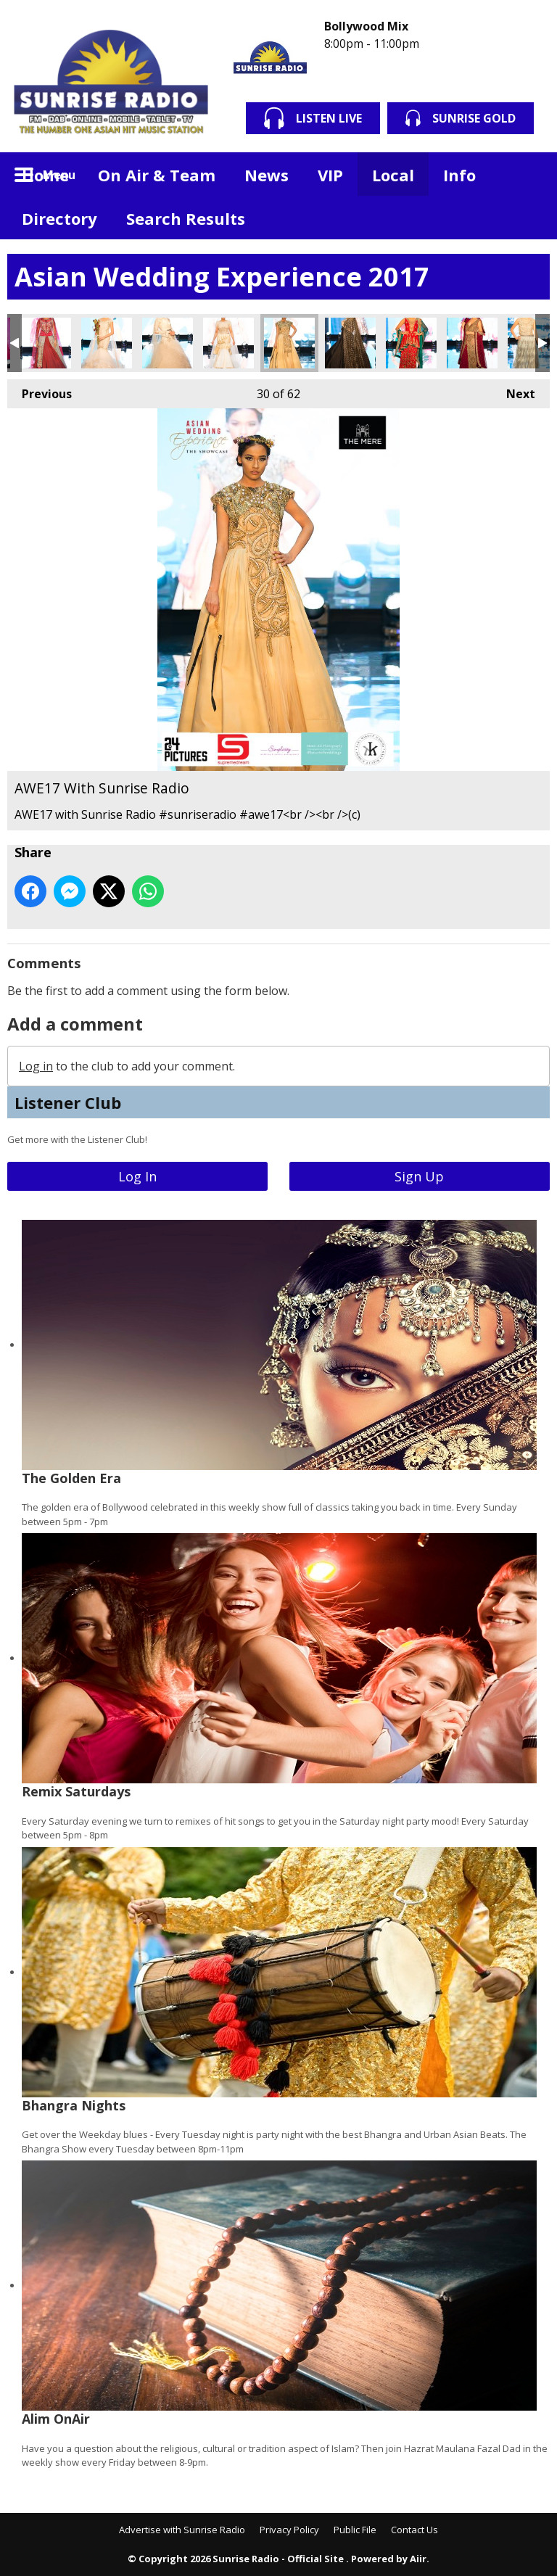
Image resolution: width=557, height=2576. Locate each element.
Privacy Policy (289, 2529)
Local (393, 175)
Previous (39, 390)
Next (513, 390)
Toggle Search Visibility (528, 174)
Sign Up (419, 1176)
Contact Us (414, 2529)
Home (45, 175)
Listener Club (68, 1102)
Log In (137, 1176)
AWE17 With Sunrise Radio (45, 343)
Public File (355, 2529)
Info (459, 175)
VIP (330, 175)
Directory (59, 218)
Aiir (418, 2558)
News (266, 175)
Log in (36, 1066)
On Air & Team (156, 175)
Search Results (185, 218)
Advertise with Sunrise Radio (182, 2529)
